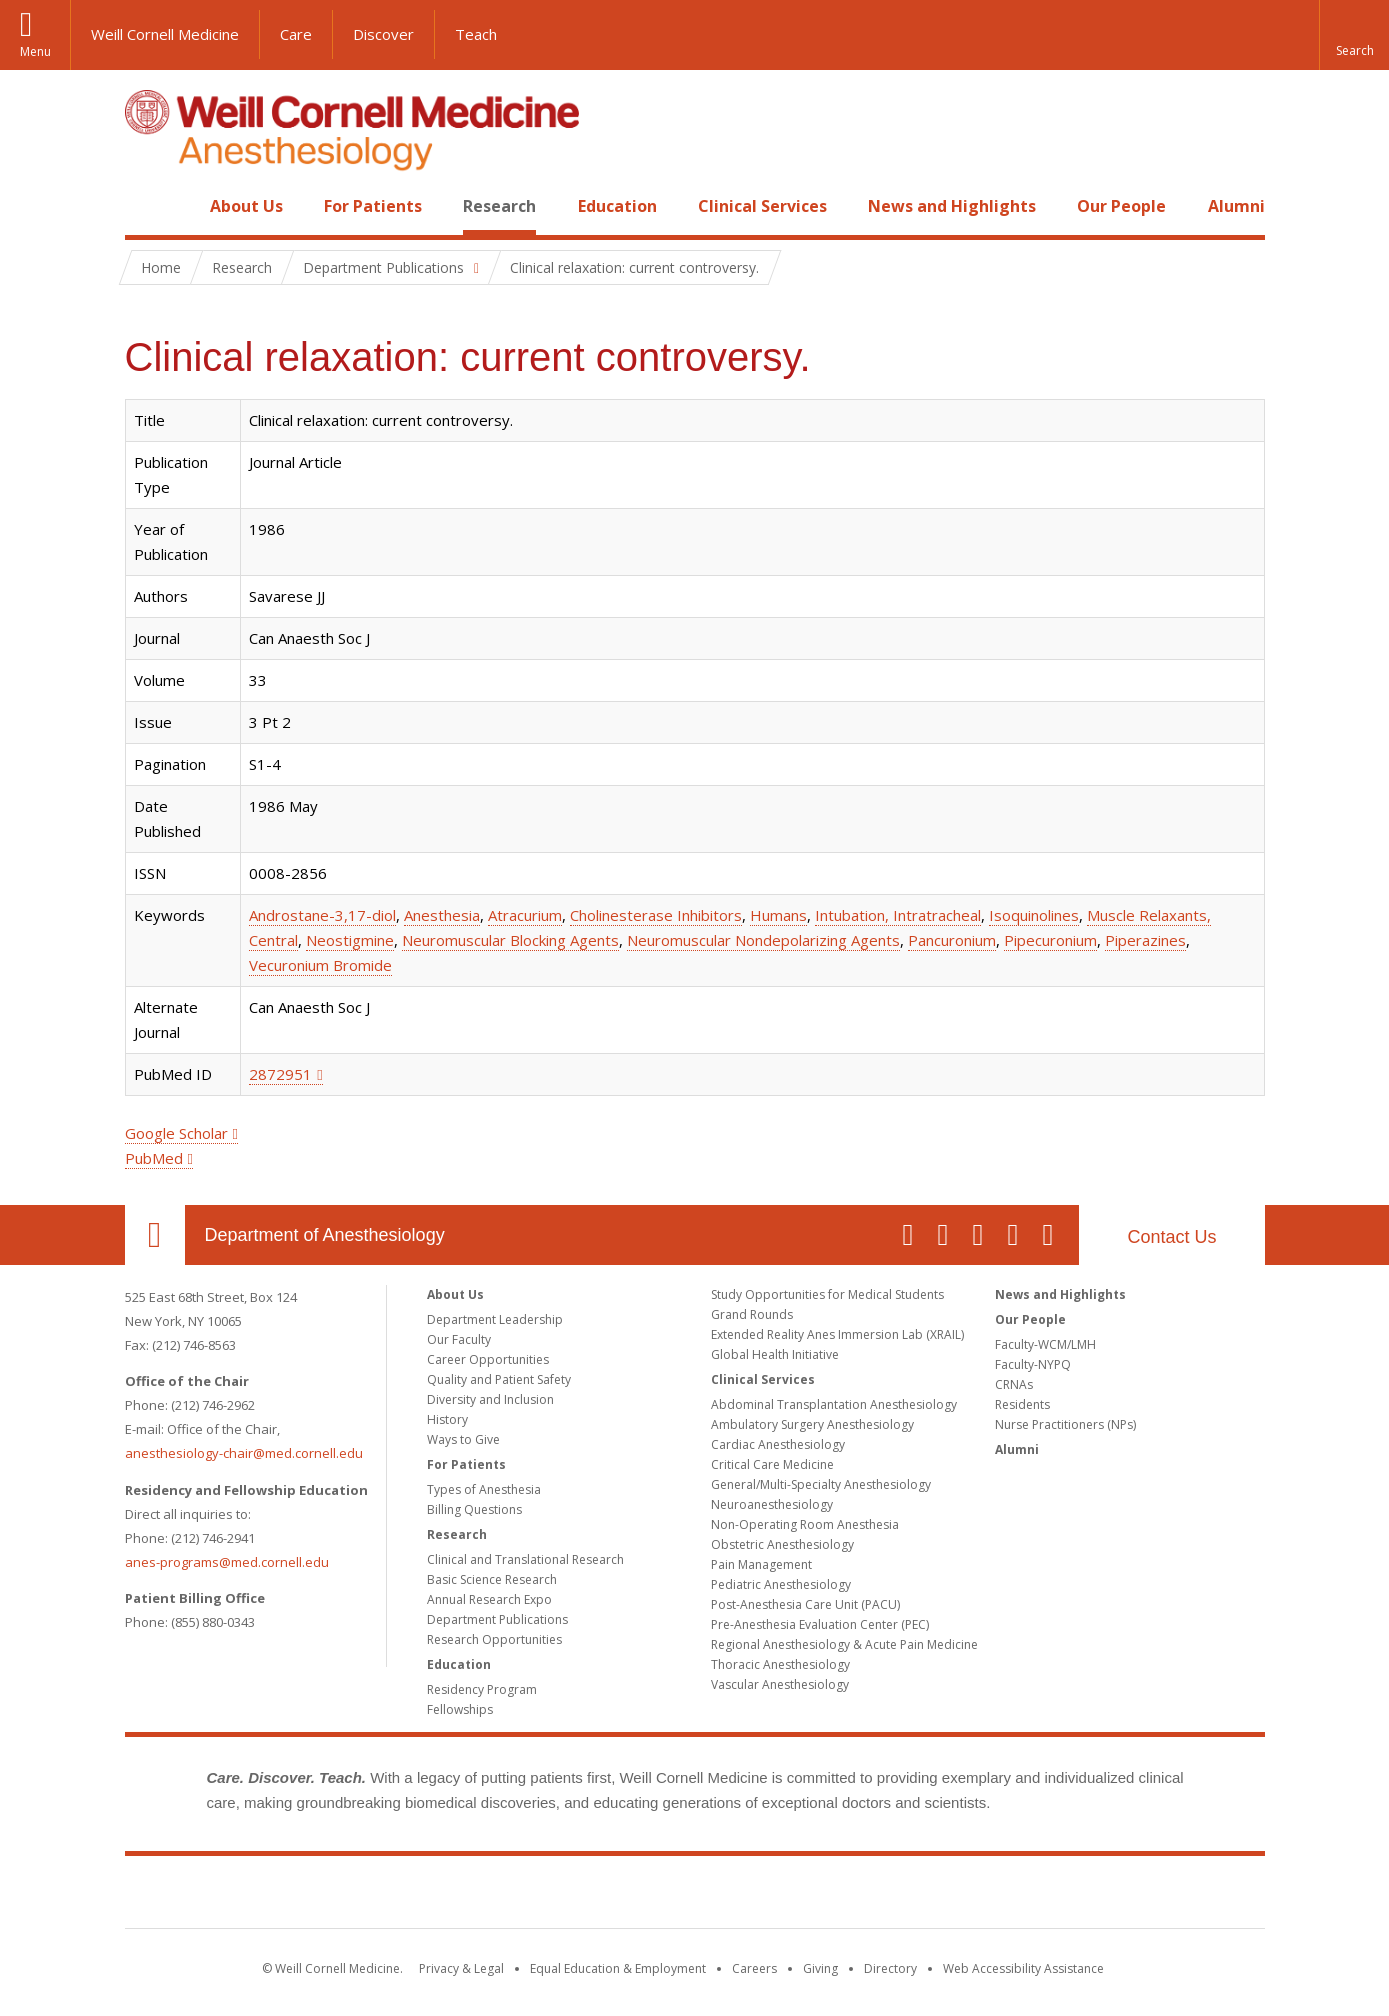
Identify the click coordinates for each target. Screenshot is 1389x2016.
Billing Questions (474, 1509)
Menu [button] (35, 51)
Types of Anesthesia (484, 1489)
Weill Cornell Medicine (165, 34)
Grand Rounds (752, 1314)
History (447, 1419)
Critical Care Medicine (772, 1464)
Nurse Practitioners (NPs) (1065, 1424)
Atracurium (525, 915)
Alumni (1236, 206)
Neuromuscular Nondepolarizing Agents (763, 940)
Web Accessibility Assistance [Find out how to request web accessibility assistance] (1023, 1968)
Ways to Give (463, 1439)
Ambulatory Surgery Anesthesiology (812, 1424)
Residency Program (482, 1689)
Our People (1121, 206)
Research (499, 206)
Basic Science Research (492, 1579)
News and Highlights (952, 206)
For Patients (373, 206)
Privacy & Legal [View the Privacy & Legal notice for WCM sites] (461, 1968)
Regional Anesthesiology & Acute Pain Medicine (844, 1644)
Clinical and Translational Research (525, 1559)
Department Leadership (495, 1319)
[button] (1354, 35)
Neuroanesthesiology (772, 1504)
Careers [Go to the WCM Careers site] (754, 1968)
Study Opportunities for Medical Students (827, 1294)
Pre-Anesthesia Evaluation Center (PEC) (820, 1624)
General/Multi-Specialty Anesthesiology (821, 1484)
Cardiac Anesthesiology (778, 1444)
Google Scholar (176, 1133)
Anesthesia (442, 915)
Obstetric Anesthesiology (782, 1544)
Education (617, 206)
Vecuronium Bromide (320, 965)
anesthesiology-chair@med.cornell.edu (244, 1453)
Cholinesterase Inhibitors (656, 915)
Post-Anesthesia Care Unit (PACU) (805, 1604)
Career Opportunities (488, 1359)
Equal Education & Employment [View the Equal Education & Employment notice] (618, 1968)
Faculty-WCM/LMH (1045, 1344)
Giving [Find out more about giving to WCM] (820, 1968)
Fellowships (460, 1709)
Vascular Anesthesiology (780, 1684)
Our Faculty (459, 1339)
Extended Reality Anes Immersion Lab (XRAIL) (837, 1334)
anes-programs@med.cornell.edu (227, 1562)
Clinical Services (762, 206)
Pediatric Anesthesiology (781, 1584)
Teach (476, 34)
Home (147, 206)
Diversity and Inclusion (490, 1399)
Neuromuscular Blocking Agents (510, 940)
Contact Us (1171, 1237)
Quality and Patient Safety (499, 1379)
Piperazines (1145, 940)
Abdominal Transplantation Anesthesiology (834, 1404)
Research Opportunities (494, 1639)
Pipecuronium (1050, 940)
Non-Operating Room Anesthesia (805, 1524)
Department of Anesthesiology (325, 1235)
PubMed (154, 1158)
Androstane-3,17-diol (322, 915)
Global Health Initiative (775, 1354)
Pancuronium (952, 940)
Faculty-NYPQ (1033, 1364)
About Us (246, 206)
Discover (383, 34)
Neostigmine (350, 940)
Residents (1022, 1404)
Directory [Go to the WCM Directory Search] (890, 1968)
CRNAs (1014, 1384)
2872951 (280, 1074)
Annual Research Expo (489, 1599)
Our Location (155, 1235)
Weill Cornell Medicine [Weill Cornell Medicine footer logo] (695, 1896)
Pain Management (761, 1564)
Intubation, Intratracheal (898, 915)
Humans (778, 915)
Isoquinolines (1034, 915)
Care (296, 34)
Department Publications (497, 1619)
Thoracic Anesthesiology (780, 1664)
